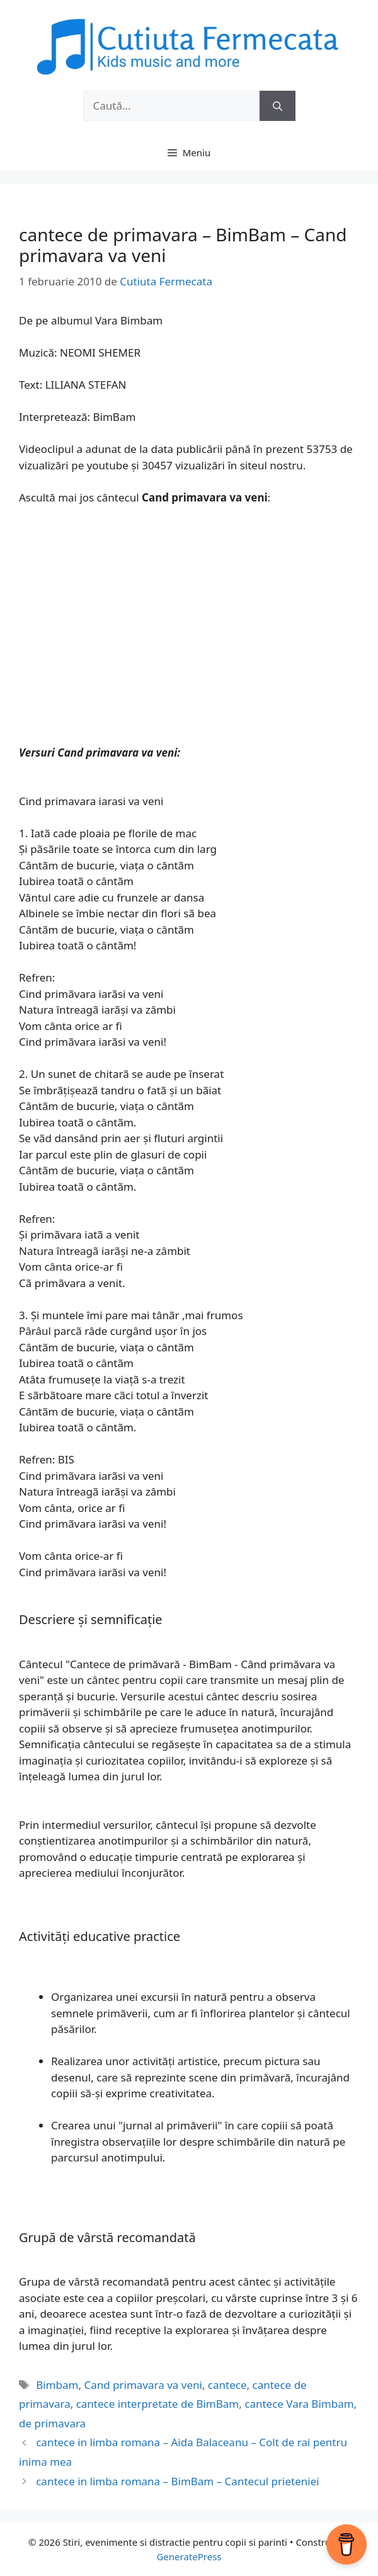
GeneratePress (188, 2556)
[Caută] (277, 106)
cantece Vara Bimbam (298, 2403)
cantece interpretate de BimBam (157, 2403)
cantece (227, 2385)
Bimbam (57, 2385)
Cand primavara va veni (143, 2385)
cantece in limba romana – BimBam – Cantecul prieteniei (177, 2481)
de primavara (52, 2423)
